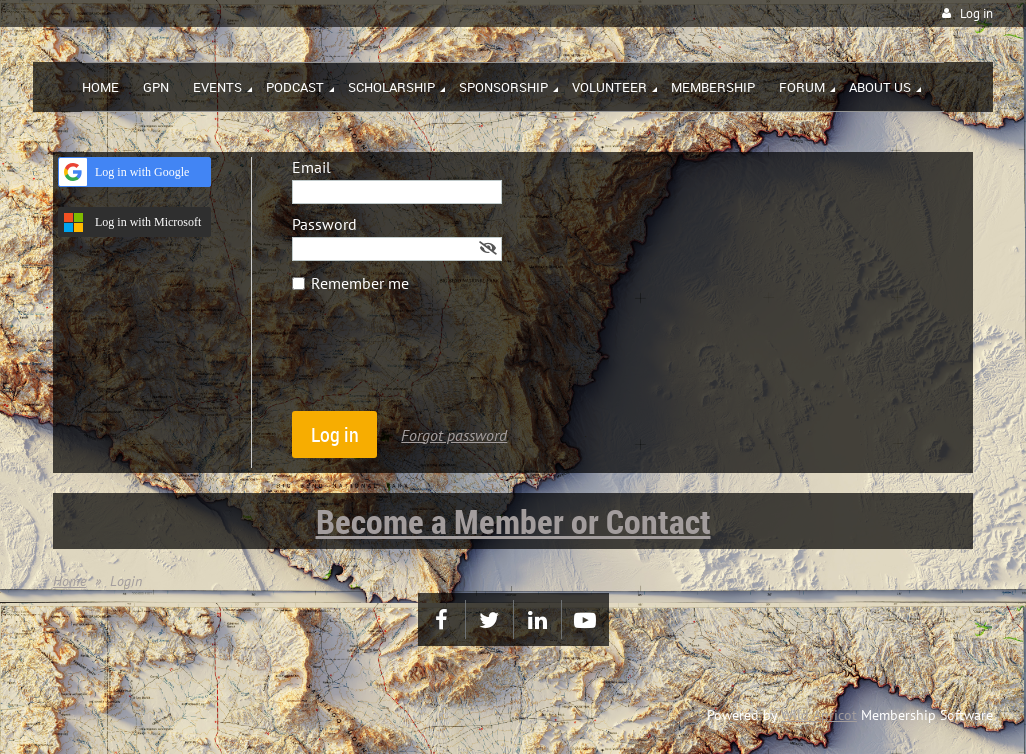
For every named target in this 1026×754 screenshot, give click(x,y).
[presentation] (444, 362)
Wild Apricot (819, 715)
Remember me (360, 283)
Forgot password (454, 435)
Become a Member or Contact (513, 521)
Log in (976, 13)
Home (69, 581)
